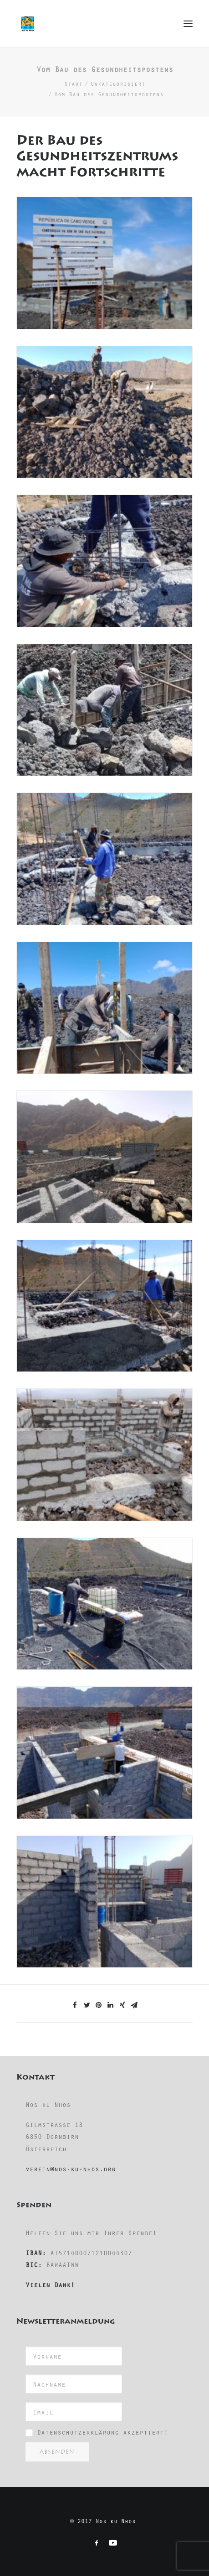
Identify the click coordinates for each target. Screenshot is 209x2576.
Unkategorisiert (118, 83)
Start (73, 83)
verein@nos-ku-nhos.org (70, 2168)
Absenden (57, 2452)
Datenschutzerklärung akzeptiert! (102, 2431)
